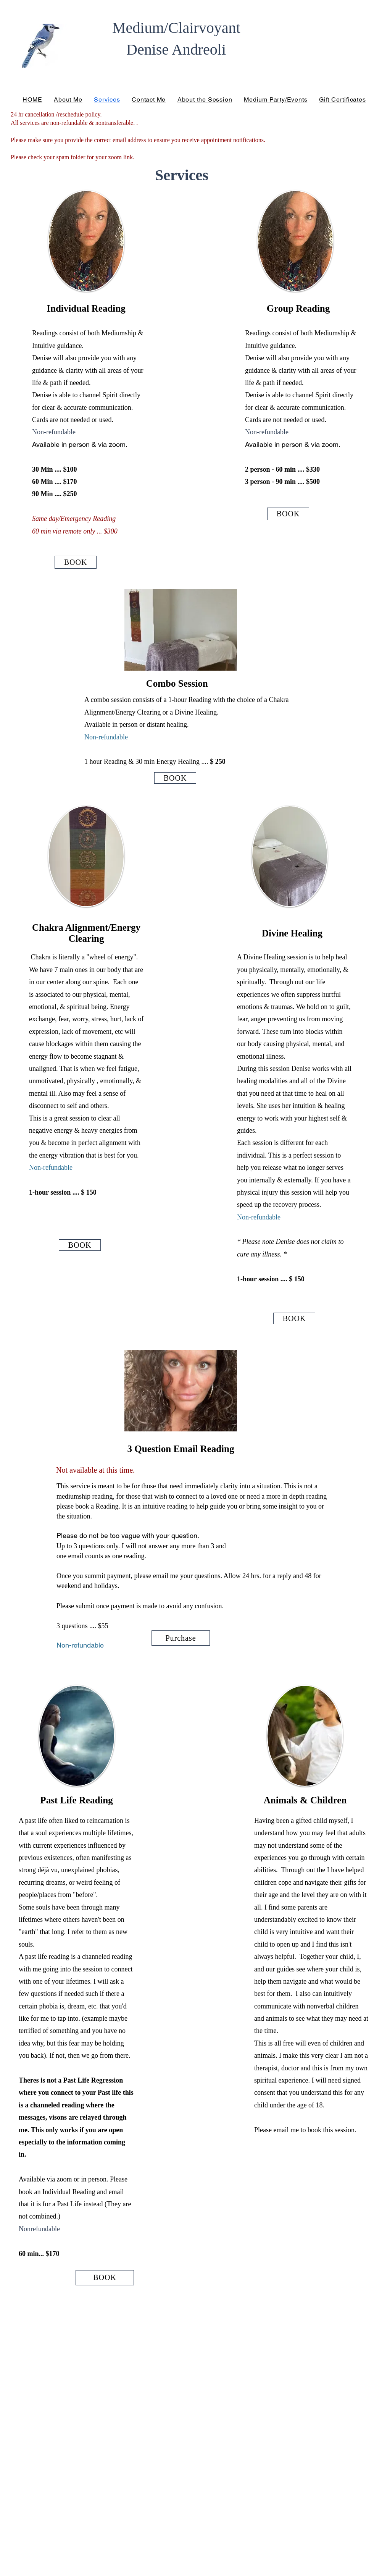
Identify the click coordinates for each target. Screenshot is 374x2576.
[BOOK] (76, 562)
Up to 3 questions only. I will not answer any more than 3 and (141, 1546)
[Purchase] (181, 1638)
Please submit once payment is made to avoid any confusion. (140, 1606)
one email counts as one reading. (101, 1556)
